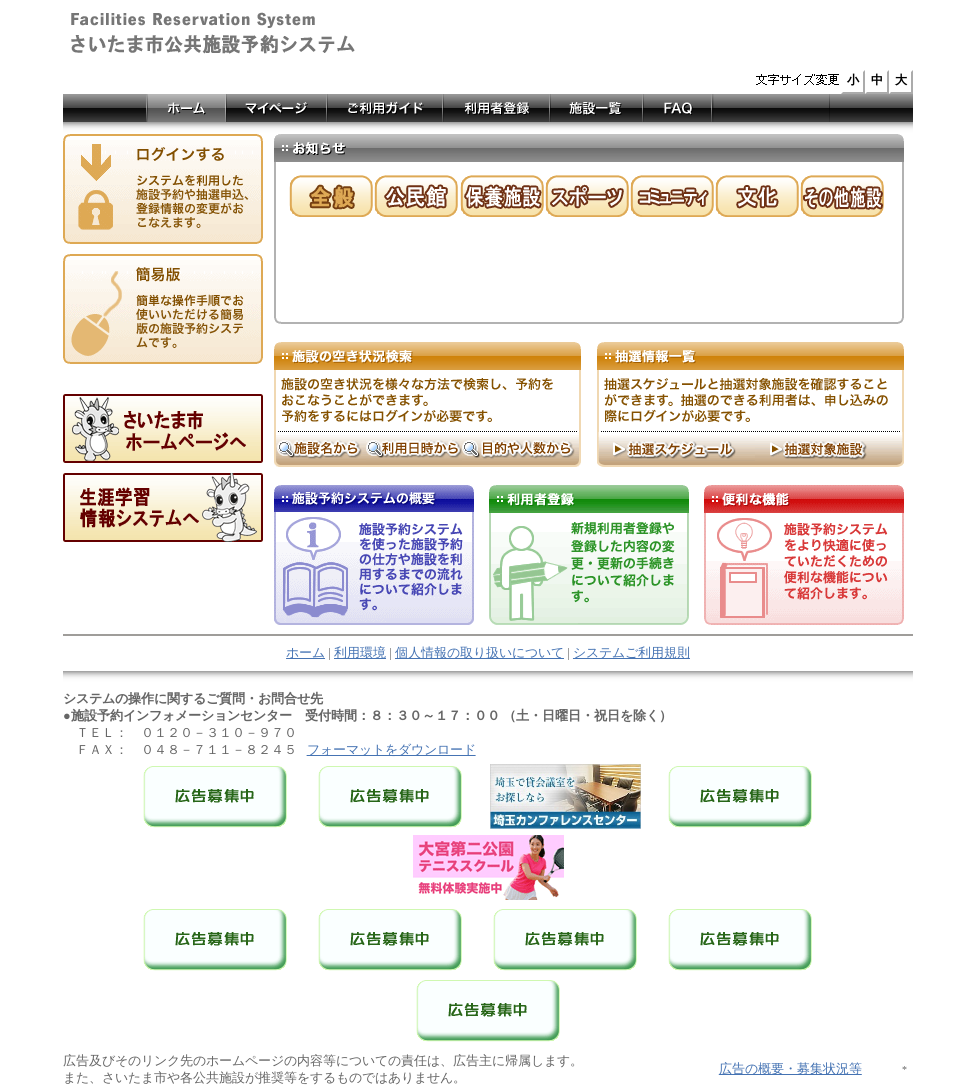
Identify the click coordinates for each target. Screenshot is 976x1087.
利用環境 (360, 653)
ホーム (305, 653)
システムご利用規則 (631, 653)
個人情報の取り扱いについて (479, 653)
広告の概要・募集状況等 (790, 1069)
